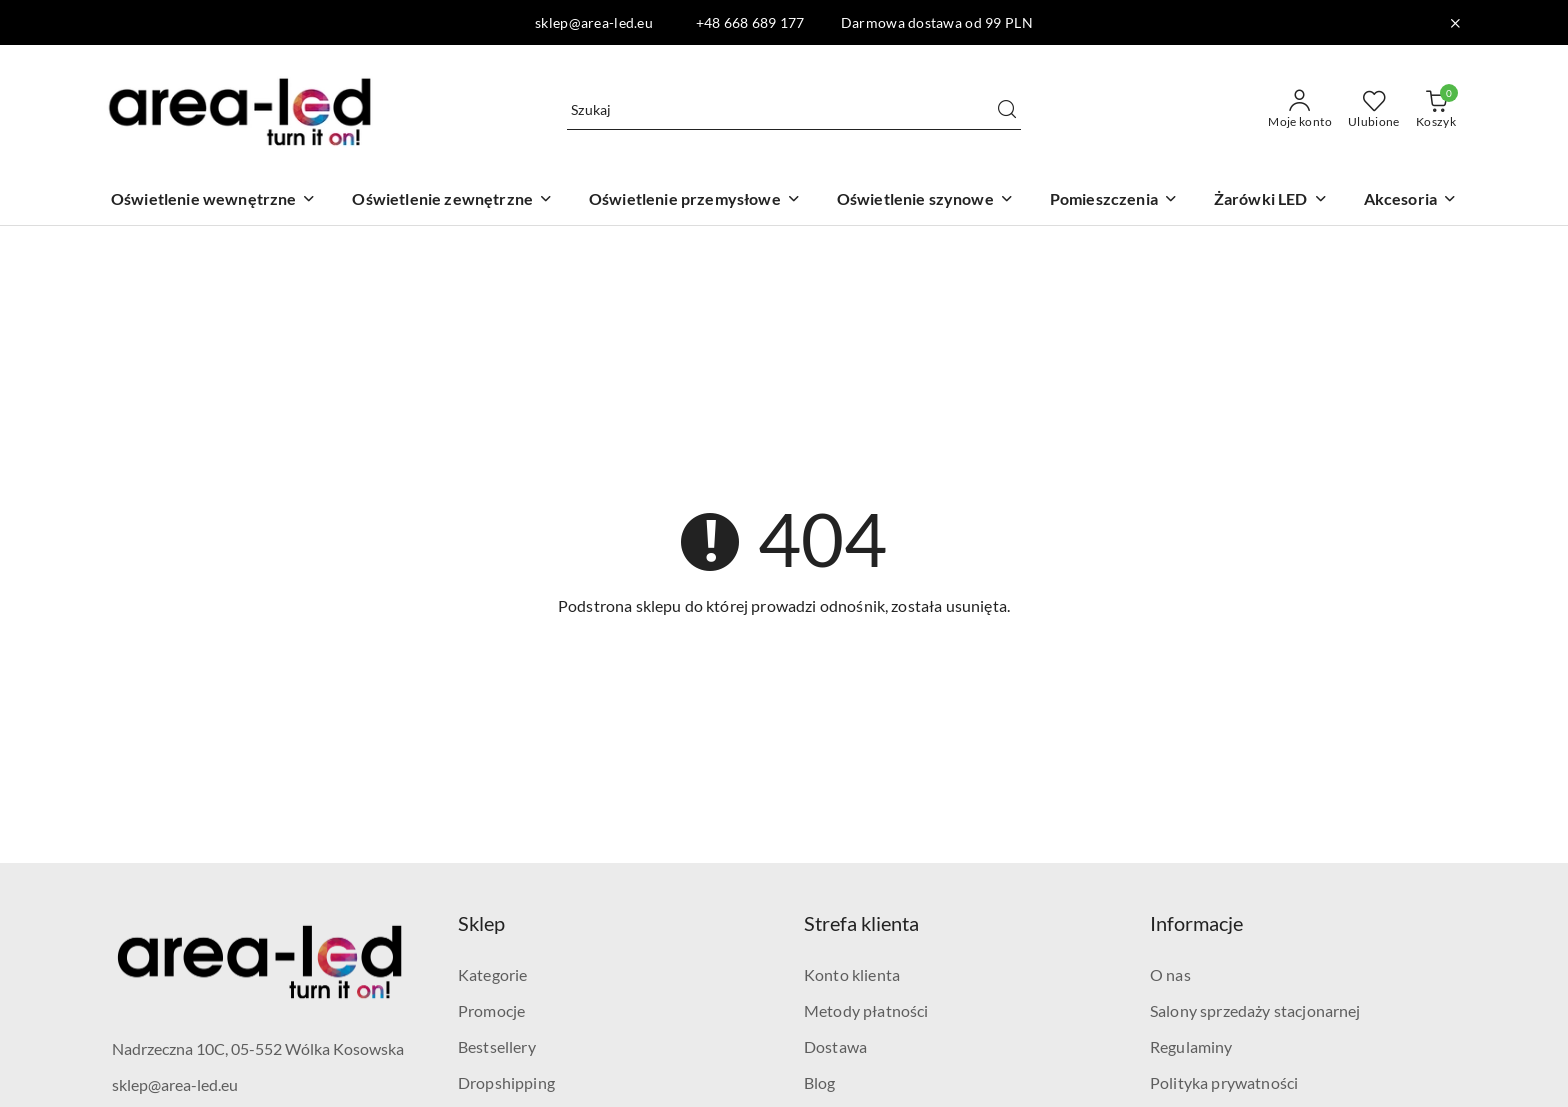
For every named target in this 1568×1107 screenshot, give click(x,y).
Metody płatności (866, 1010)
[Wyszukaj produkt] (794, 109)
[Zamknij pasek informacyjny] (1455, 23)
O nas (1170, 974)
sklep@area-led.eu (175, 1084)
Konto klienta (852, 974)
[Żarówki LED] (1271, 200)
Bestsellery (497, 1046)
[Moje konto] (1300, 110)
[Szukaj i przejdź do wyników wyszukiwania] (1007, 110)
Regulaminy (1191, 1046)
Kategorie (492, 974)
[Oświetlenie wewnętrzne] (214, 200)
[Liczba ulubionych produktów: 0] (1374, 110)
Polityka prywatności (1224, 1082)
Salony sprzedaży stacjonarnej (1255, 1010)
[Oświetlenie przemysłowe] (695, 200)
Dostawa (835, 1046)
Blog (820, 1082)
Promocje (491, 1010)
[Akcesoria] (1410, 200)
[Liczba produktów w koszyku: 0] (1436, 110)
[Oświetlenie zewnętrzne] (452, 200)
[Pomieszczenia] (1114, 200)
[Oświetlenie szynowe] (925, 200)
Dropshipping (506, 1082)
